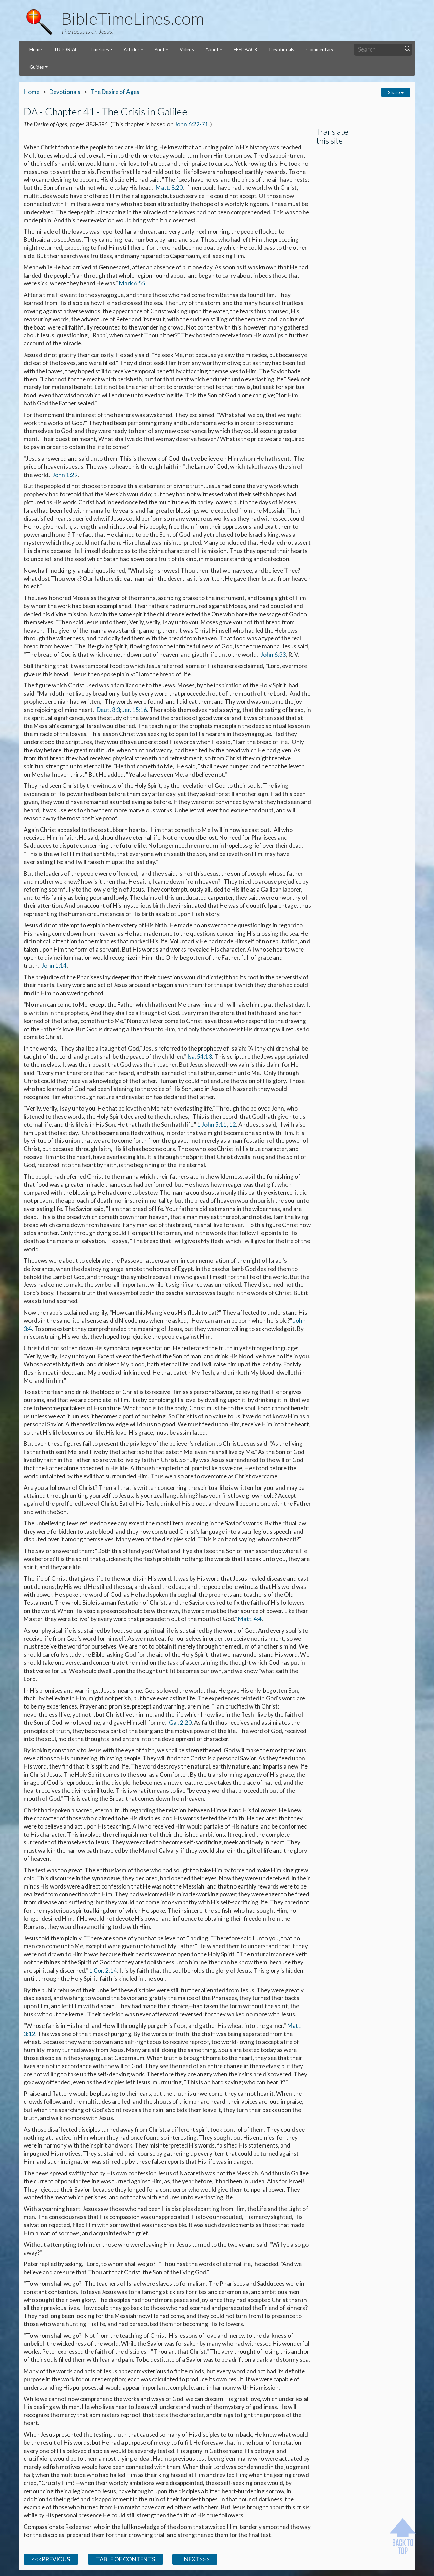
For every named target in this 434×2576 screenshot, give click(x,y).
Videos (187, 49)
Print (159, 49)
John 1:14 (54, 965)
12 (232, 1124)
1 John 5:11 (212, 1124)
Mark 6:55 (132, 283)
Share (396, 92)
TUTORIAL (65, 49)
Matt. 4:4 (250, 1618)
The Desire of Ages (114, 91)
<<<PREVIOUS (51, 2559)
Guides (36, 67)
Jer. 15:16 (134, 709)
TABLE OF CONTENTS (125, 2559)
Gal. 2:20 (180, 1722)
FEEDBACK (246, 49)
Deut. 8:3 (108, 709)
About (212, 49)
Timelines (99, 49)
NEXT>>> (195, 2559)
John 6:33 (273, 654)
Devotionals (281, 49)
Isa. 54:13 (199, 1056)
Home (35, 49)
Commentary (319, 49)
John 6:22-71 (192, 124)
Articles (132, 49)
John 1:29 (65, 474)
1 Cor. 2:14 (103, 1970)
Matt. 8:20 (169, 187)
